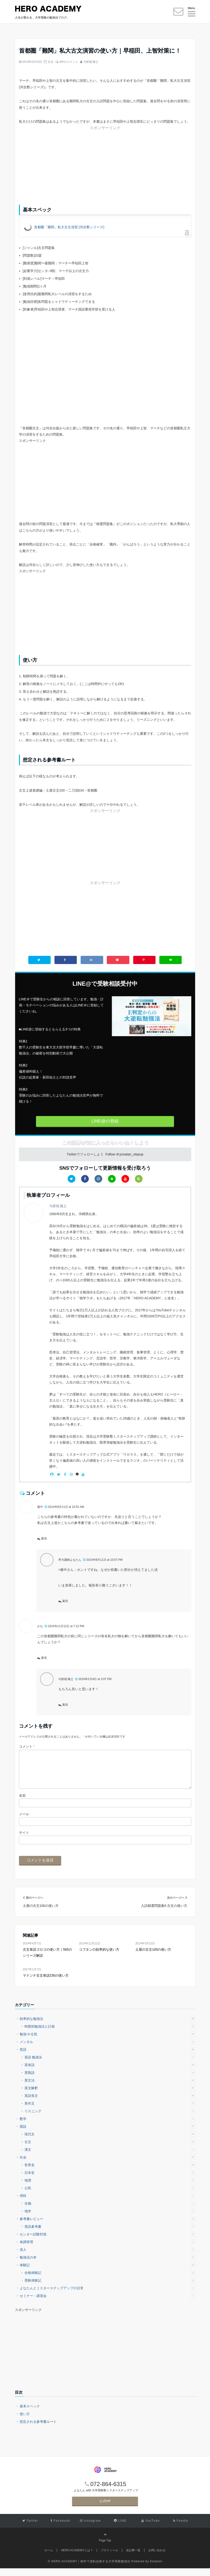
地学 (109, 2218)
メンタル (107, 2049)
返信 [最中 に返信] (44, 1538)
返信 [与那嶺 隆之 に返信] (65, 1704)
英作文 (109, 2111)
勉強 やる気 (107, 2041)
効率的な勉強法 (107, 2026)
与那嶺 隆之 (90, 61)
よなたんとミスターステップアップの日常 (107, 2295)
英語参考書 (109, 2234)
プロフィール (109, 2558)
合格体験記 (109, 2280)
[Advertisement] (55, 161)
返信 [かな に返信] (44, 1657)
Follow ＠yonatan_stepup (124, 1154)
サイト (24, 1840)
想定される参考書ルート (38, 2429)
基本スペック (30, 2414)
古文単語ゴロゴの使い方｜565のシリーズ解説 (47, 1960)
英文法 (109, 2088)
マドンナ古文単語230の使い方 (46, 1983)
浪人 (107, 2257)
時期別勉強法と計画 (109, 2034)
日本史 (109, 2180)
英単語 (109, 2072)
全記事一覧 (133, 2558)
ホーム (48, 2558)
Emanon (156, 2569)
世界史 (109, 2172)
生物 (109, 2211)
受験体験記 (109, 2288)
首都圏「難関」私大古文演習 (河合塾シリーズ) (69, 227)
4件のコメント (68, 61)
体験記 (107, 2272)
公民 (109, 2195)
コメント (27, 1746)
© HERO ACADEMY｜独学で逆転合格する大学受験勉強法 (89, 2569)
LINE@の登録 (104, 1121)
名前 (22, 1803)
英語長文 (109, 2103)
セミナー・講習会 (107, 2303)
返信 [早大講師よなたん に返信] (65, 1601)
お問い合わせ (157, 2558)
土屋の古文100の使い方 (153, 1957)
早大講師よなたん (69, 1559)
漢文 (109, 2157)
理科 (107, 2203)
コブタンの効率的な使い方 (99, 1957)
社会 (107, 2165)
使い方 (25, 2422)
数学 (107, 2126)
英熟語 (109, 2080)
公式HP (105, 2509)
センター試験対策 (107, 2242)
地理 (109, 2188)
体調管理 (107, 2249)
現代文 (109, 2141)
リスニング (109, 2118)
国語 (107, 2134)
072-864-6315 (108, 2491)
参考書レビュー (107, 2226)
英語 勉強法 (109, 2064)
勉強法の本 (107, 2265)
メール (24, 1822)
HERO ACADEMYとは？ (77, 2558)
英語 (107, 2057)
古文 (51, 61)
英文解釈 (109, 2095)
